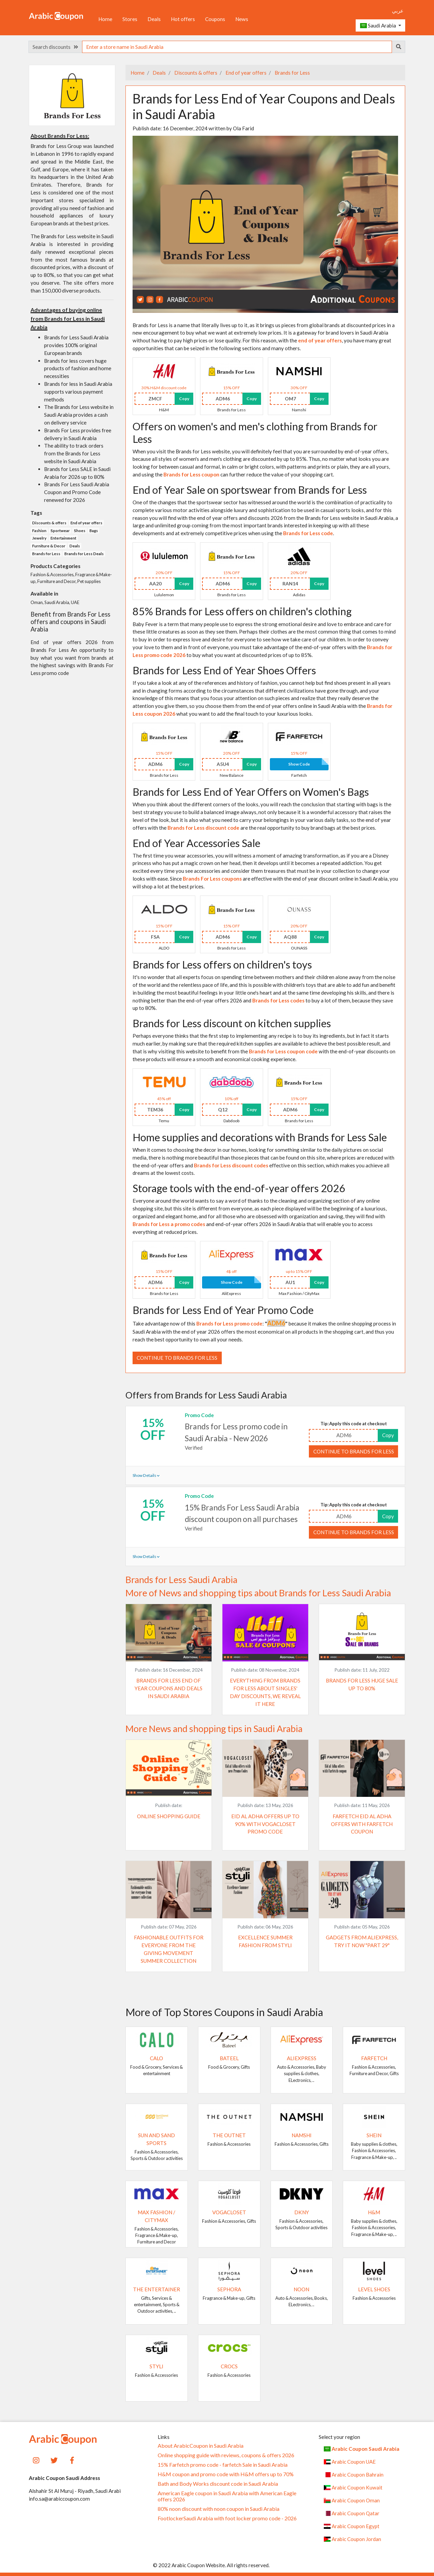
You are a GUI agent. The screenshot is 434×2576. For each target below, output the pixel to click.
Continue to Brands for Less (177, 1358)
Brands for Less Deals (84, 553)
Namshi (302, 2135)
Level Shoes (374, 2289)
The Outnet (229, 2135)
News (241, 19)
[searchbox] (237, 47)
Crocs (229, 2366)
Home (105, 19)
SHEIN (374, 2135)
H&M (374, 2212)
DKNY (301, 2212)
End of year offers (245, 73)
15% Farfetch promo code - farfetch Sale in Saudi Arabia (223, 2465)
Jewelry (39, 538)
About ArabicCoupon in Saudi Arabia (200, 2446)
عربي (397, 10)
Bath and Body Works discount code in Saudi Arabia (218, 2484)
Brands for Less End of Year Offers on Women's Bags (251, 792)
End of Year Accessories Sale (196, 843)
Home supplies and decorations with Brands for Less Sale (260, 1137)
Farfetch (374, 2058)
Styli (156, 2366)
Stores (129, 19)
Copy (184, 398)
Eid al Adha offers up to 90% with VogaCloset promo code (265, 1824)
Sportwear (60, 530)
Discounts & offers (195, 73)
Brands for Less (292, 73)
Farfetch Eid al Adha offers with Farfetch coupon (362, 1824)
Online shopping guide (168, 1816)
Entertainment (63, 538)
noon (301, 2289)
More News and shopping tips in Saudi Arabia (213, 1728)
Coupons (215, 19)
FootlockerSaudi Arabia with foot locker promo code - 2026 (227, 2518)
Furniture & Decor (48, 546)
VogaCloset (229, 2212)
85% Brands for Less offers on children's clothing (242, 611)
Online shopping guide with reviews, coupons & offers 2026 (226, 2455)
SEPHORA (229, 2289)
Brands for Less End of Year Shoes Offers (224, 670)
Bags (94, 530)
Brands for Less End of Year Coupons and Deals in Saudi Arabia (168, 1688)
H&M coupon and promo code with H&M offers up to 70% (226, 2474)
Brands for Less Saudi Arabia (181, 1579)
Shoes (79, 530)
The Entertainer (156, 2289)
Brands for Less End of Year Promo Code (223, 1310)
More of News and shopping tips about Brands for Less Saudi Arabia (258, 1592)
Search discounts (55, 47)
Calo (156, 2058)
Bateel (229, 2058)
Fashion (39, 530)
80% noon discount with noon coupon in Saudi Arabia (218, 2509)
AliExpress (301, 2058)
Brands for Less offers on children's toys (222, 964)
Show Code (299, 764)
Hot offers (183, 19)
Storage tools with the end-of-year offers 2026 (239, 1188)
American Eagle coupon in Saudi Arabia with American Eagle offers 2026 (227, 2496)
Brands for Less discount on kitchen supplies (232, 1023)
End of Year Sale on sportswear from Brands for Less (250, 490)
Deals (154, 19)
